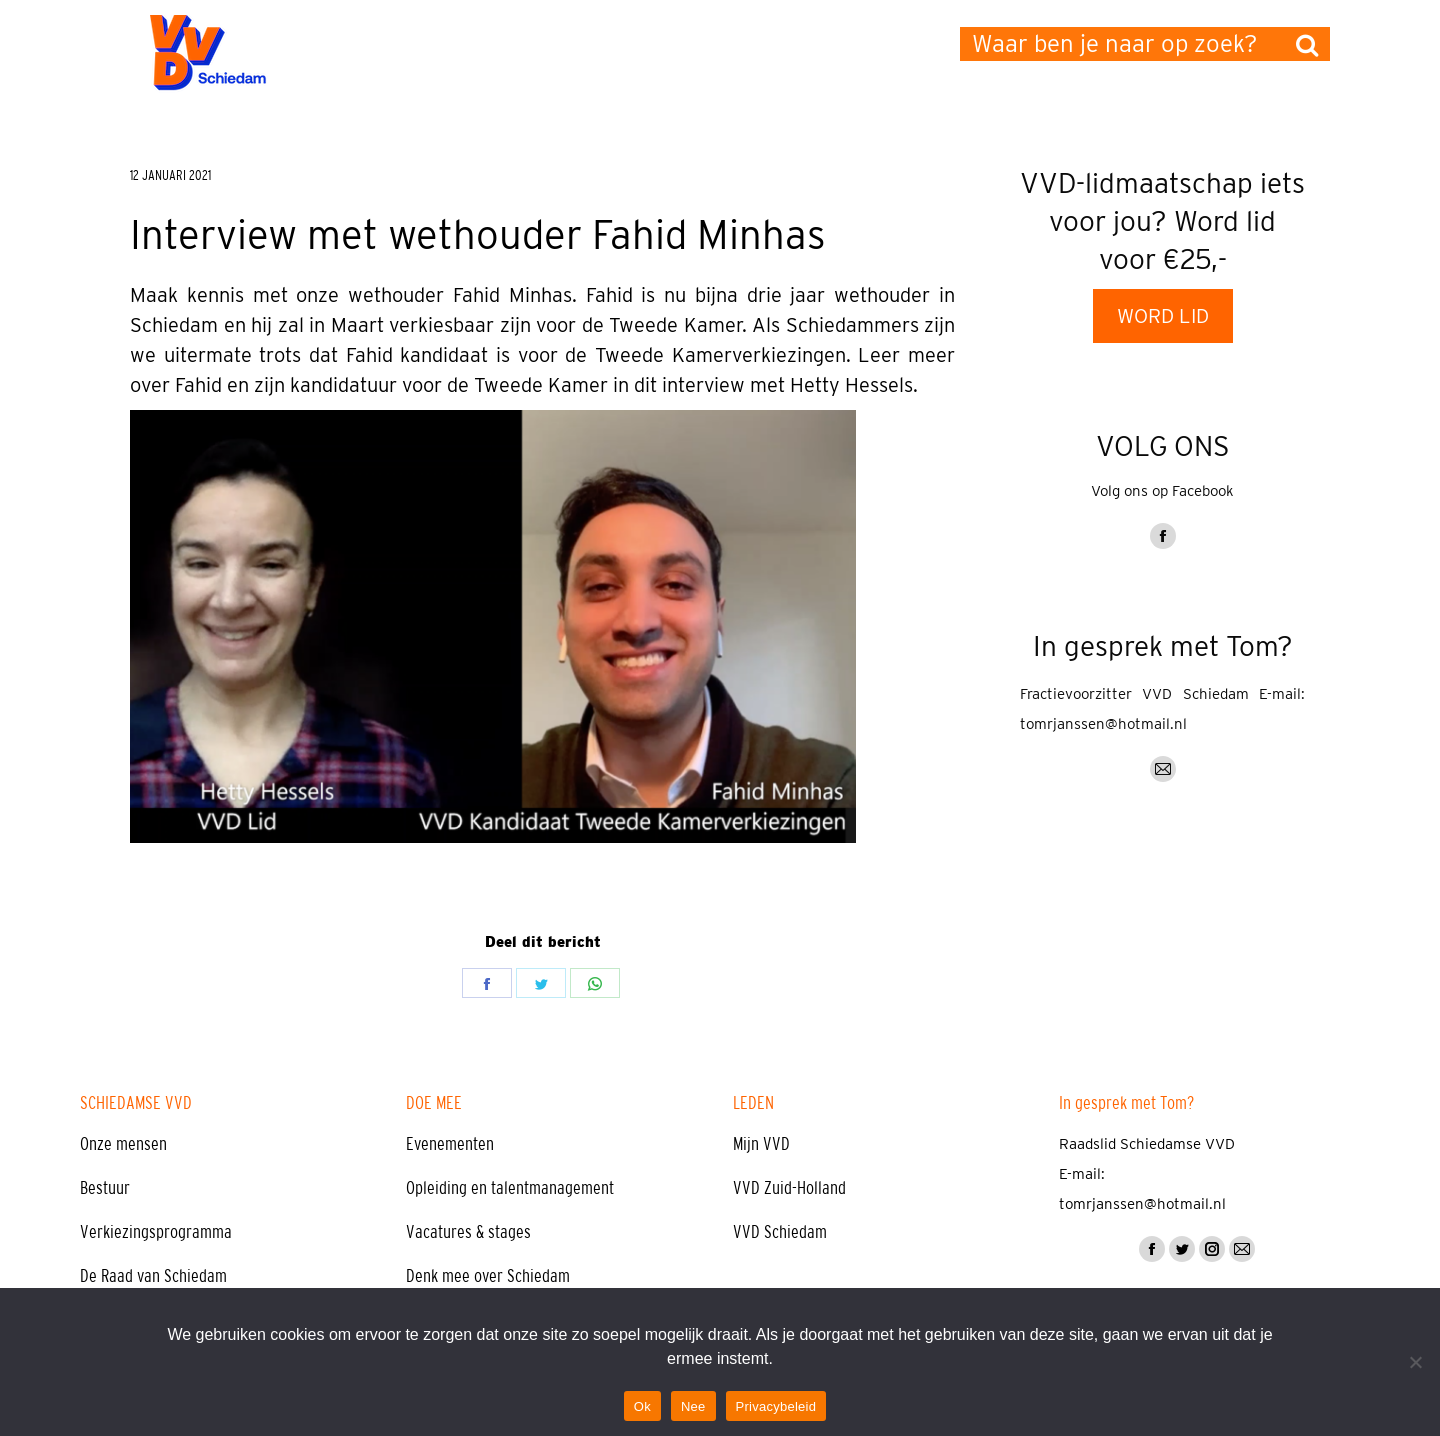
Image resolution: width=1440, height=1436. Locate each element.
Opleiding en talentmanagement (510, 1188)
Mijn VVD (761, 1144)
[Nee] (1415, 1362)
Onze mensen (123, 1144)
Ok (642, 1406)
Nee (693, 1406)
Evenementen (450, 1144)
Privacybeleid (776, 1406)
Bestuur (105, 1188)
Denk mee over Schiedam (488, 1276)
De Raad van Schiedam (153, 1276)
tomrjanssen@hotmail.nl (1103, 724)
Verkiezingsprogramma (156, 1232)
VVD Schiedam (780, 1232)
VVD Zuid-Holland (789, 1188)
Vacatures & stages (468, 1232)
